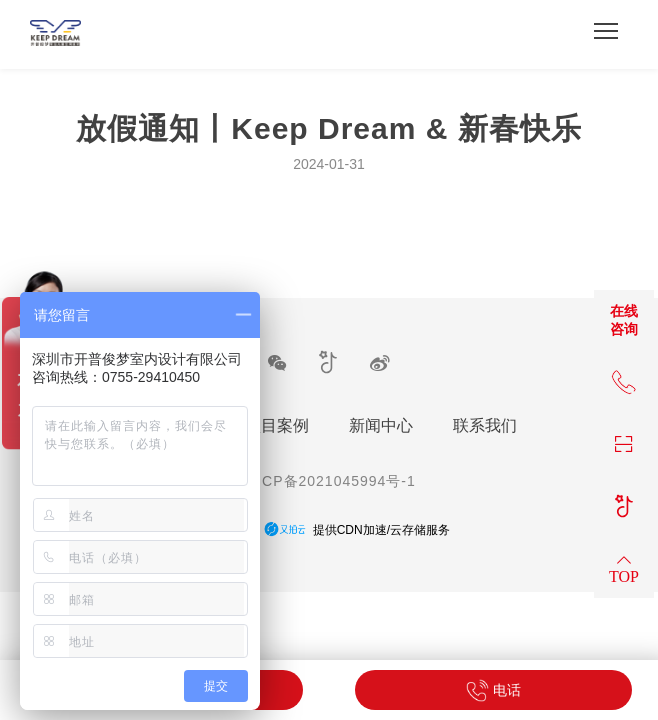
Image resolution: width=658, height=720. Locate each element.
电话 (493, 690)
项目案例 (277, 426)
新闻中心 (381, 426)
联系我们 (485, 426)
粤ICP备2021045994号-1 (329, 481)
